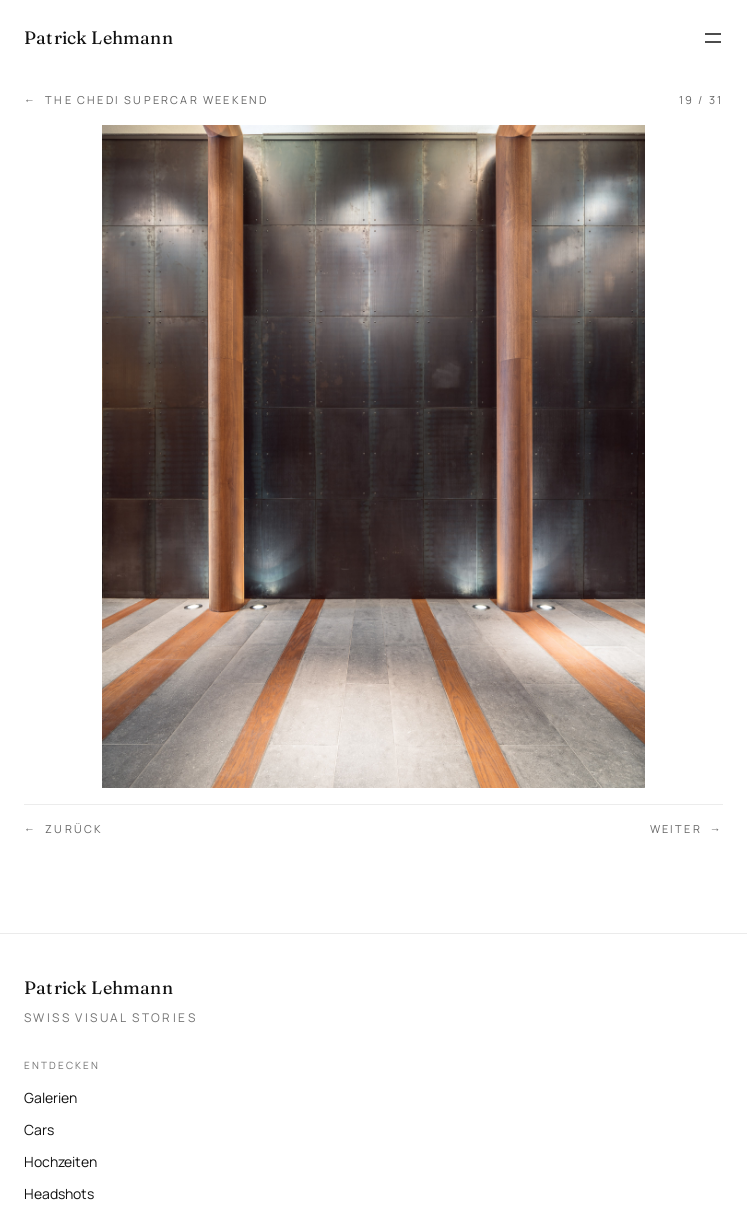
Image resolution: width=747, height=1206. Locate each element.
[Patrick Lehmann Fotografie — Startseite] (98, 38)
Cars (39, 1129)
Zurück (63, 829)
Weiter (686, 829)
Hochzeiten (60, 1161)
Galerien (50, 1097)
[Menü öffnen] (713, 38)
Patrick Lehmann (98, 987)
